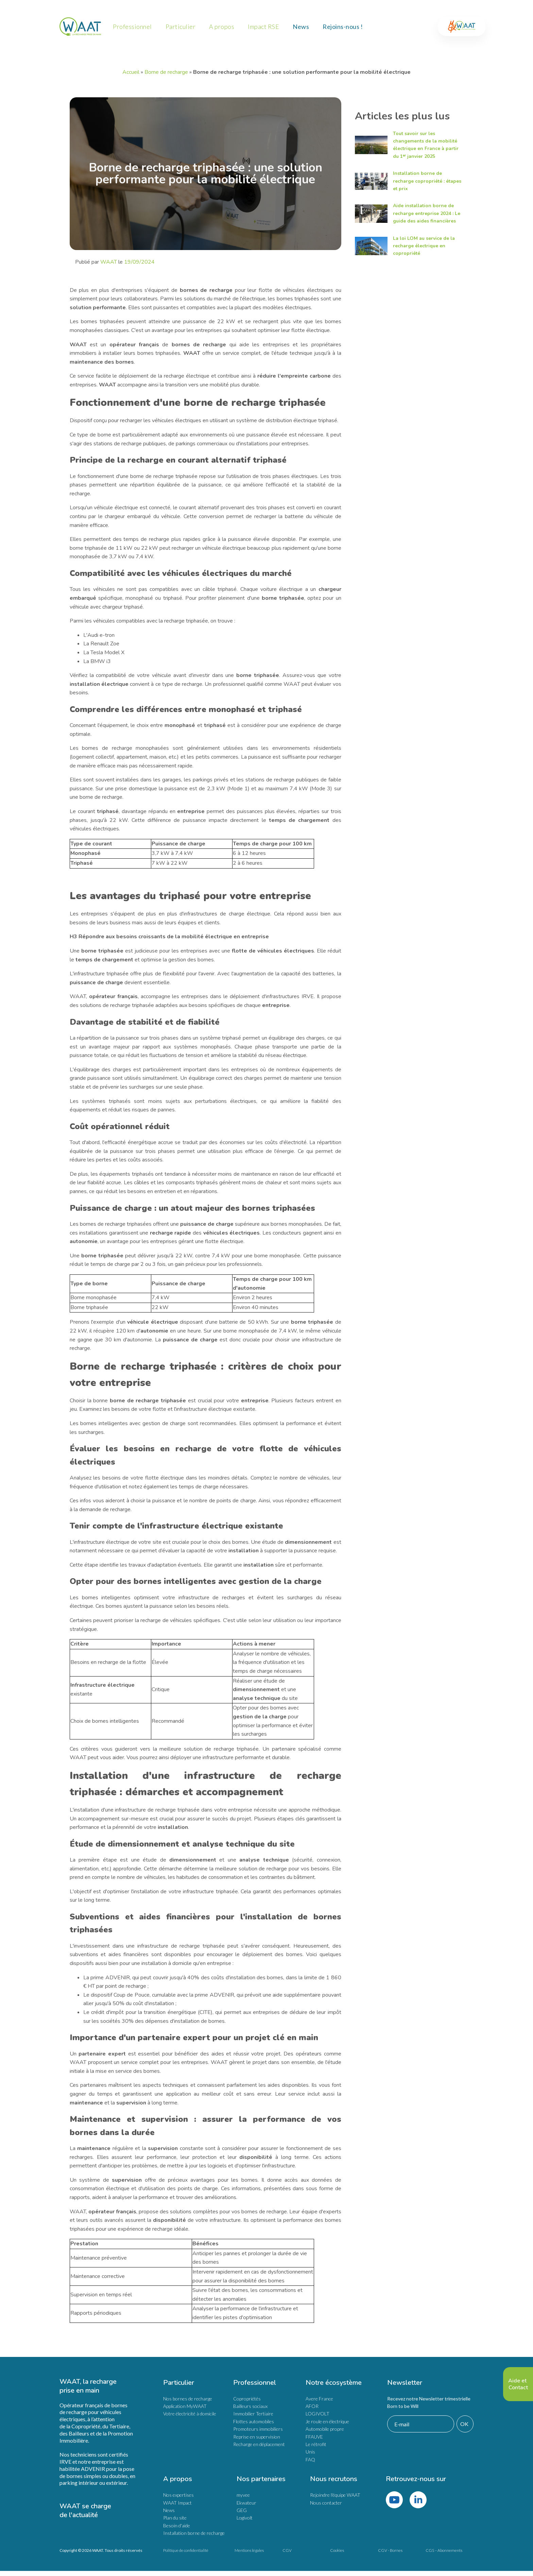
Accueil (130, 72)
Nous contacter (326, 2503)
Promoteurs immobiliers (258, 2429)
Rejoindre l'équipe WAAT (335, 2495)
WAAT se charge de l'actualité (86, 2511)
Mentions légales (249, 2550)
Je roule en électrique (327, 2421)
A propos (221, 26)
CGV (287, 2550)
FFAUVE (314, 2437)
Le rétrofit (316, 2444)
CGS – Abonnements (444, 2550)
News (301, 26)
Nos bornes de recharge (187, 2398)
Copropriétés (247, 2398)
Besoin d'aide (176, 2525)
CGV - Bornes (390, 2550)
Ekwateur (246, 2503)
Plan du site (175, 2518)
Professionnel (132, 26)
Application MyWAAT (185, 2406)
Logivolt (245, 2518)
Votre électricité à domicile (189, 2413)
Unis (310, 2452)
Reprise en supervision (256, 2437)
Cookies (337, 2550)
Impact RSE (263, 26)
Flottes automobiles (253, 2421)
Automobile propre (325, 2429)
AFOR (312, 2406)
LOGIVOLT (317, 2413)
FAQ (310, 2459)
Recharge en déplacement (259, 2444)
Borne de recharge (166, 72)
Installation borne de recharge (194, 2533)
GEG (242, 2510)
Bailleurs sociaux (250, 2406)
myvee (243, 2495)
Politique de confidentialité (185, 2550)
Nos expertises (178, 2495)
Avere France (319, 2398)
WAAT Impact (177, 2503)
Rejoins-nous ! (343, 26)
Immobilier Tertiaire (253, 2413)
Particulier (181, 26)
